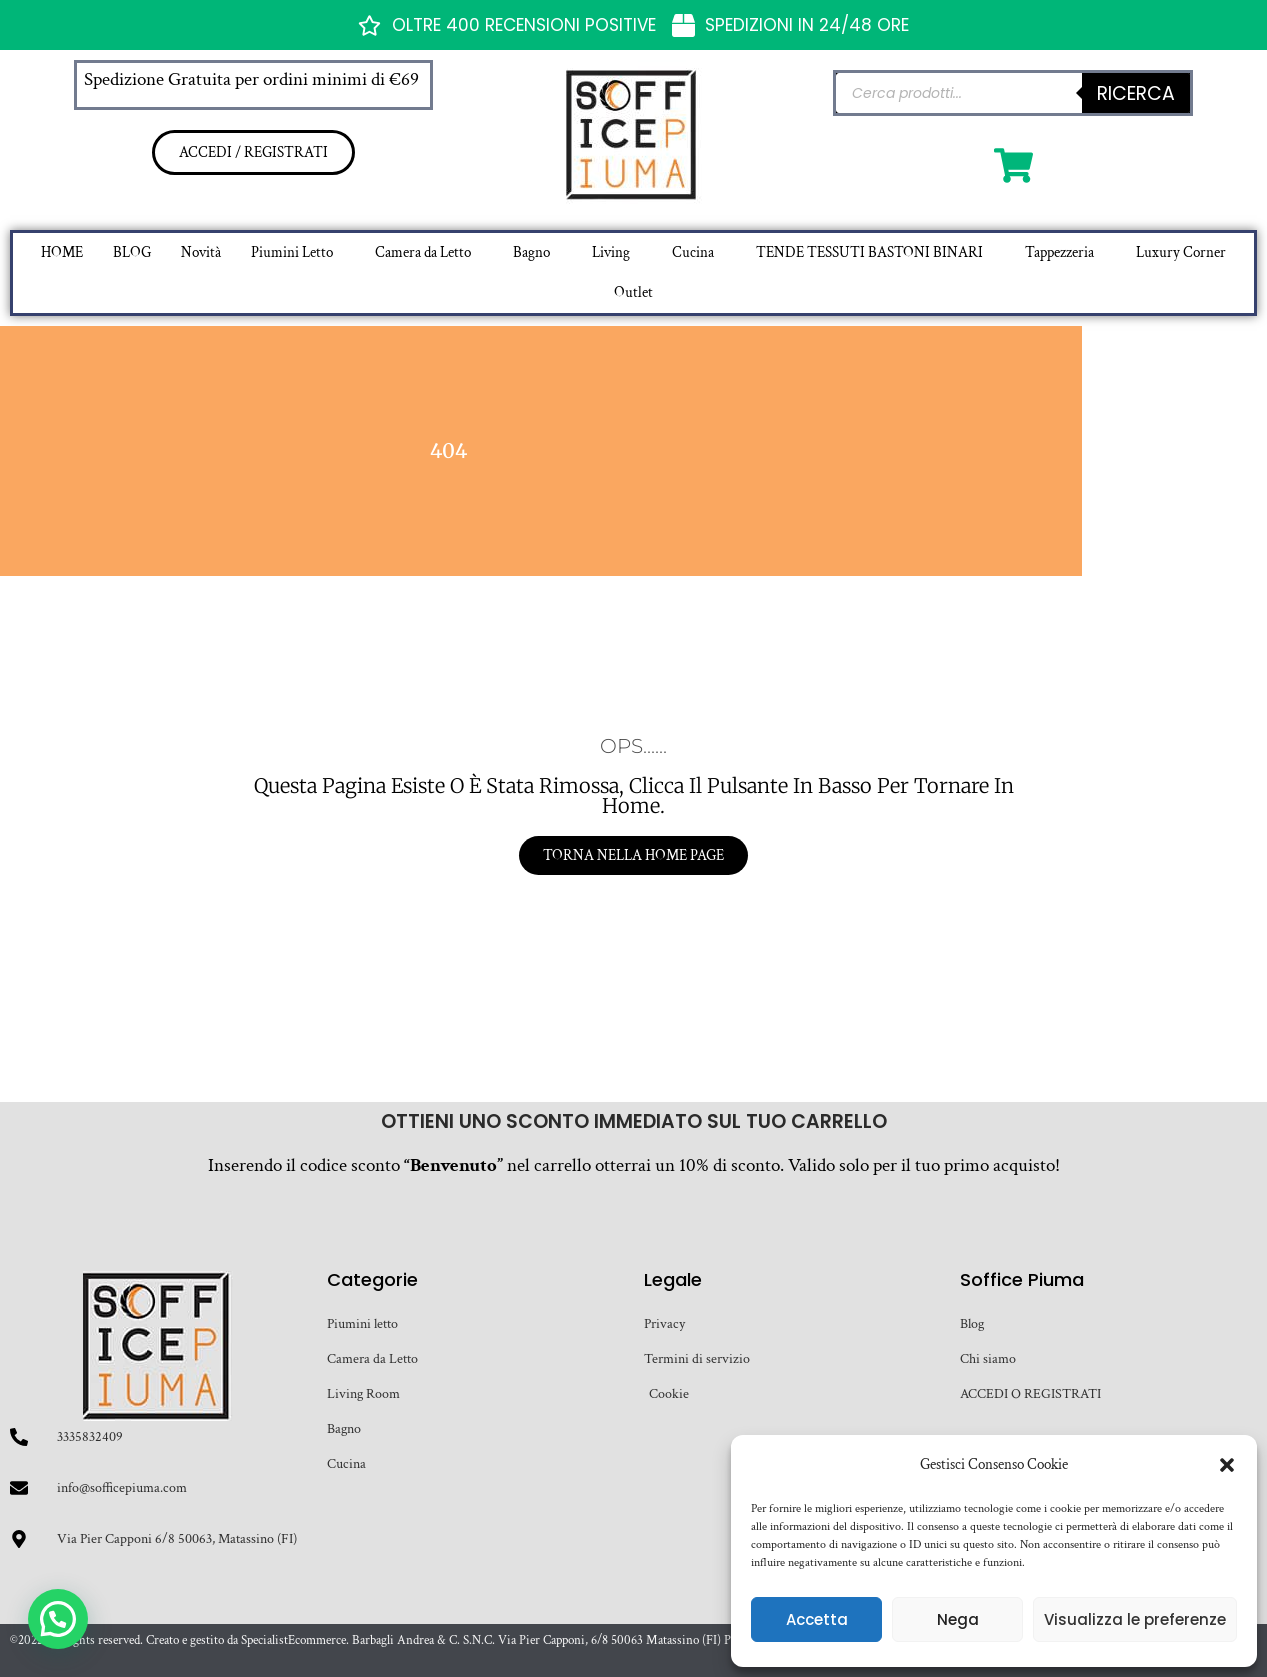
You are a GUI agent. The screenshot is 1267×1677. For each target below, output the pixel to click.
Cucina (693, 252)
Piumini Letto (292, 252)
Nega (958, 1619)
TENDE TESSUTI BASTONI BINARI (869, 252)
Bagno (531, 252)
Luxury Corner (1181, 252)
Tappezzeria (1059, 252)
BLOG (132, 252)
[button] (1227, 1465)
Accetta (817, 1619)
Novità (201, 252)
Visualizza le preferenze (1135, 1619)
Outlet (633, 292)
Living (611, 252)
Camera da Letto (423, 252)
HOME (62, 252)
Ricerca (1136, 93)
